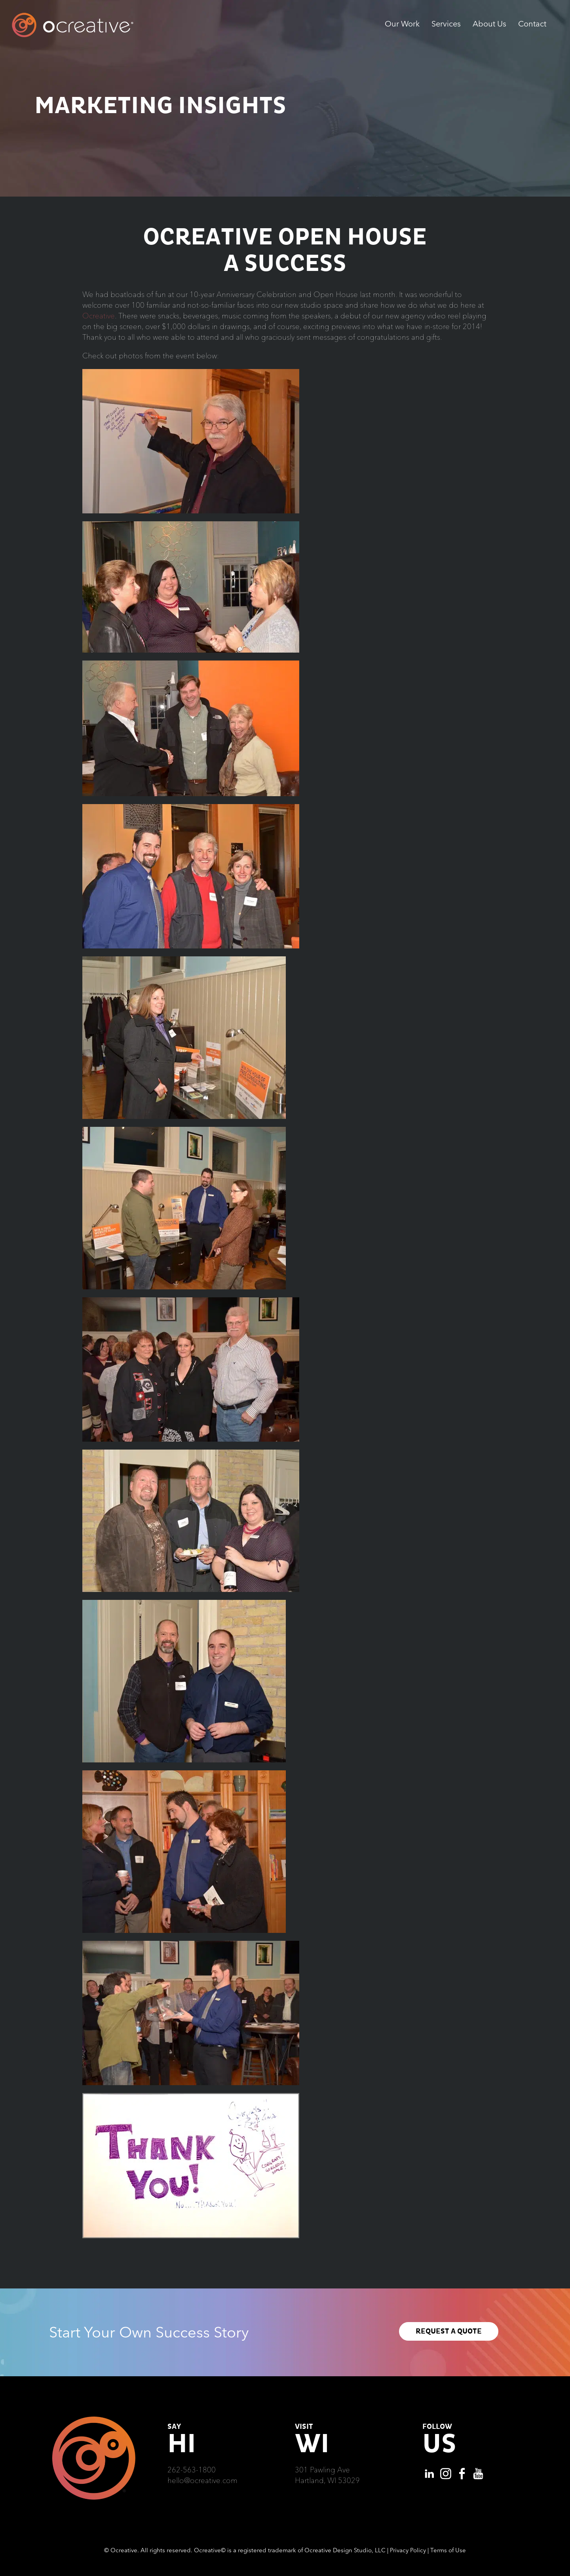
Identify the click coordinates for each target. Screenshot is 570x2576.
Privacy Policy (408, 2550)
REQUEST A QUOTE (449, 2331)
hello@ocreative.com (202, 2480)
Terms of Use (448, 2550)
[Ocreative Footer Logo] (93, 2419)
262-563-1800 (191, 2469)
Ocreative (98, 315)
